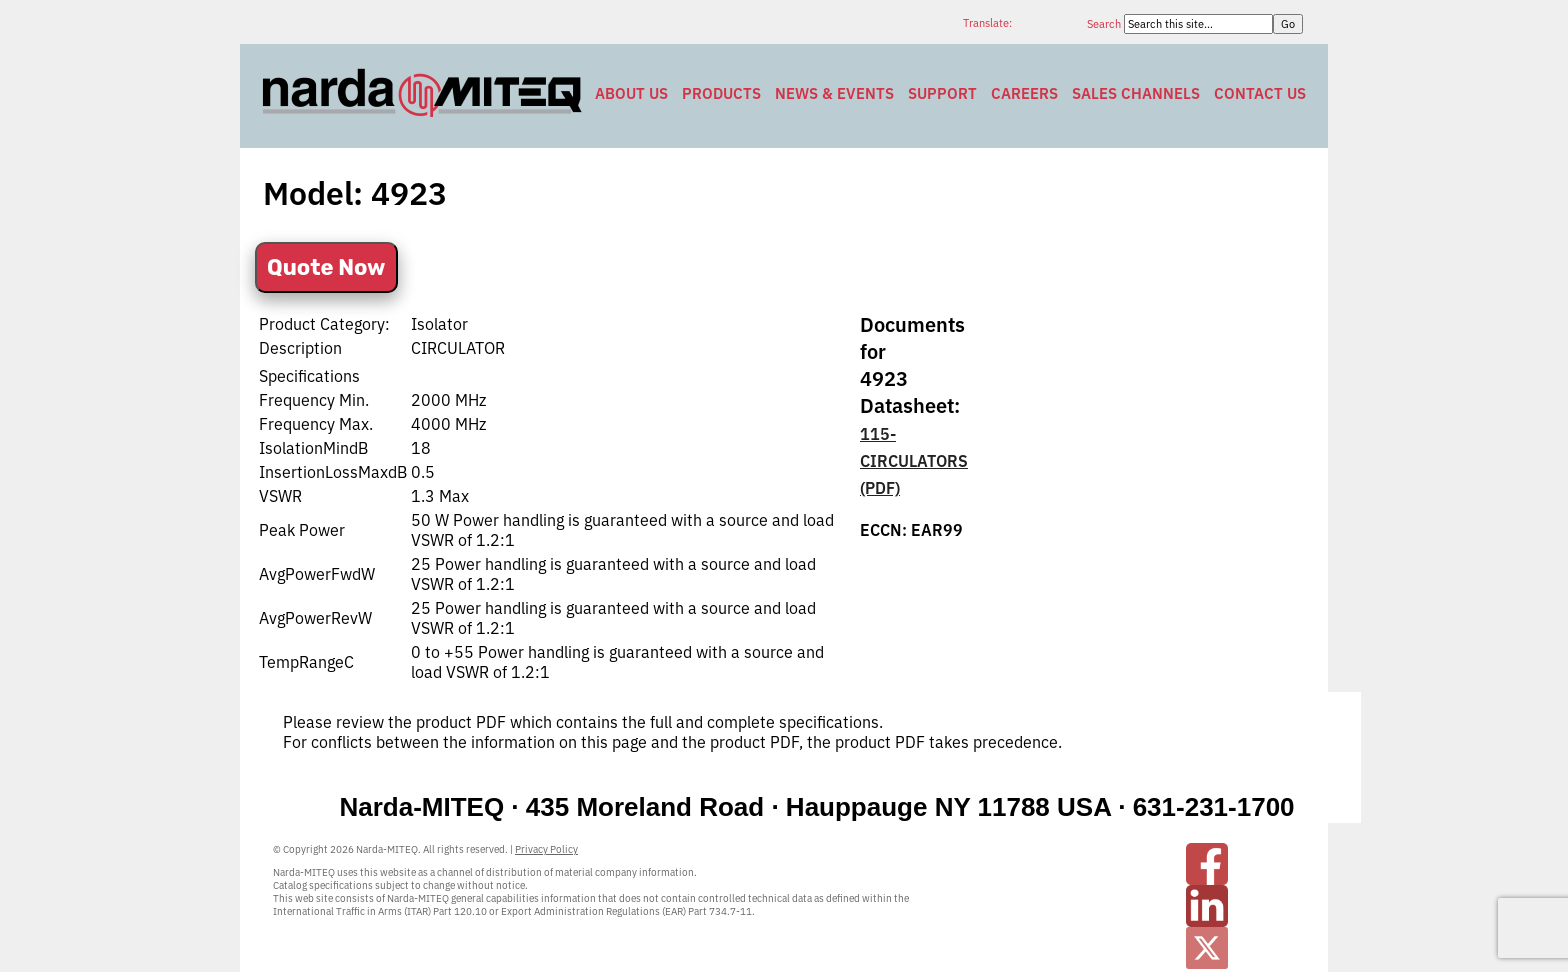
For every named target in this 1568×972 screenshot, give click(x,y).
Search (1105, 24)
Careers (1024, 93)
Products (721, 93)
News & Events (834, 93)
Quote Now (326, 267)
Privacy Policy (546, 849)
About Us (631, 93)
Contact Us (1260, 93)
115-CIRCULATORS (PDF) (914, 461)
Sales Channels (1136, 93)
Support (942, 93)
